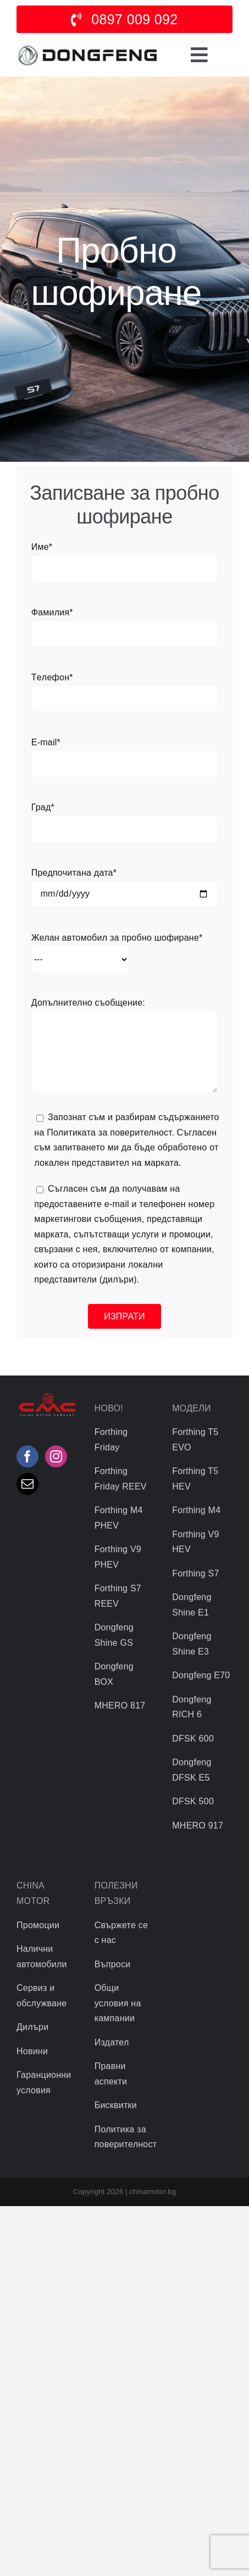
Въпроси (113, 1964)
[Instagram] (56, 1456)
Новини (32, 2051)
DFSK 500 (193, 1801)
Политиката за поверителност (109, 1132)
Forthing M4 (196, 1510)
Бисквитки (116, 2105)
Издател (112, 2042)
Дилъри (32, 2027)
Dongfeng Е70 (201, 1675)
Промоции (37, 1925)
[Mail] (27, 1484)
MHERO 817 (120, 1705)
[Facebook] (27, 1456)
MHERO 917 (197, 1825)
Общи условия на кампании (118, 2003)
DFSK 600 (193, 1738)
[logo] (87, 46)
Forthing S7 (195, 1573)
